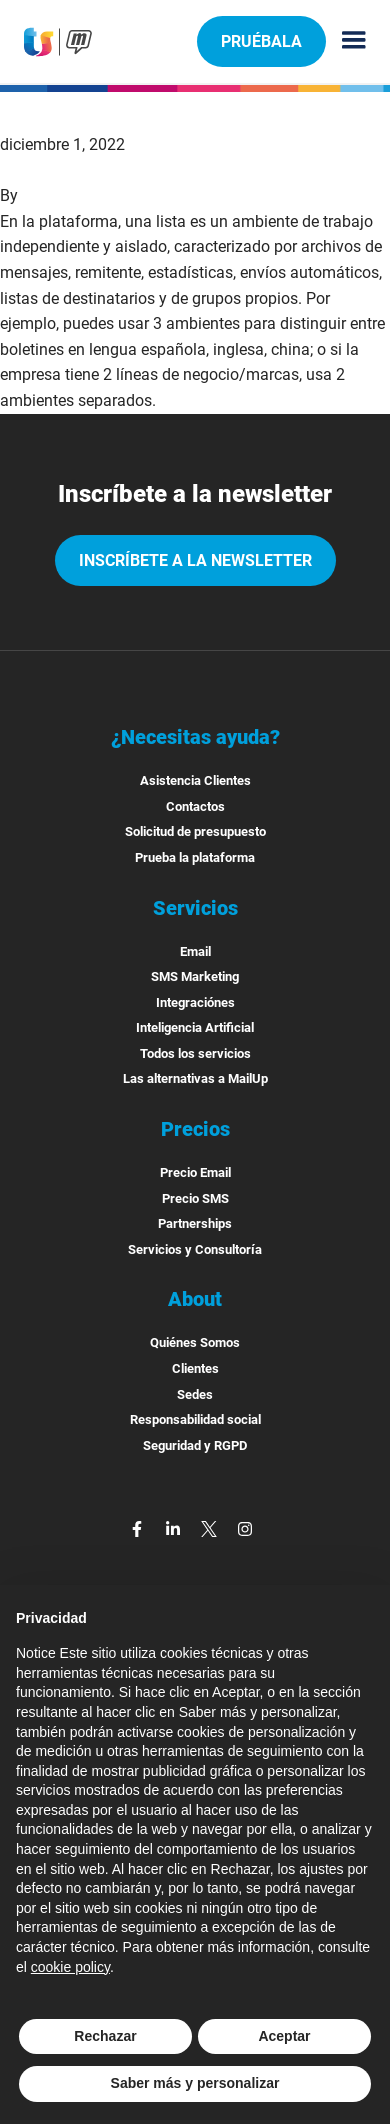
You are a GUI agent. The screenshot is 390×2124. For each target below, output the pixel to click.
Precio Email (195, 1172)
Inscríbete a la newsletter (195, 560)
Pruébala (261, 41)
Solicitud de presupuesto (195, 831)
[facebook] (139, 1527)
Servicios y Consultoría (195, 1249)
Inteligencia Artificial (195, 1027)
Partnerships (195, 1223)
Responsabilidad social (195, 1419)
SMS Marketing (195, 976)
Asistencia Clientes (195, 780)
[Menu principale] (346, 41)
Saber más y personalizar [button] (195, 2083)
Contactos (195, 806)
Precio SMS (195, 1198)
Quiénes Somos (195, 1342)
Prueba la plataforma (195, 857)
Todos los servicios (195, 1053)
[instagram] (245, 1527)
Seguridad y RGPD (195, 1445)
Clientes (195, 1368)
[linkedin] (175, 1527)
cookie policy (70, 1967)
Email (195, 951)
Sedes (195, 1394)
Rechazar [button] (105, 2036)
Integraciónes (195, 1002)
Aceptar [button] (284, 2036)
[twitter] (211, 1527)
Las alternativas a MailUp (195, 1078)
